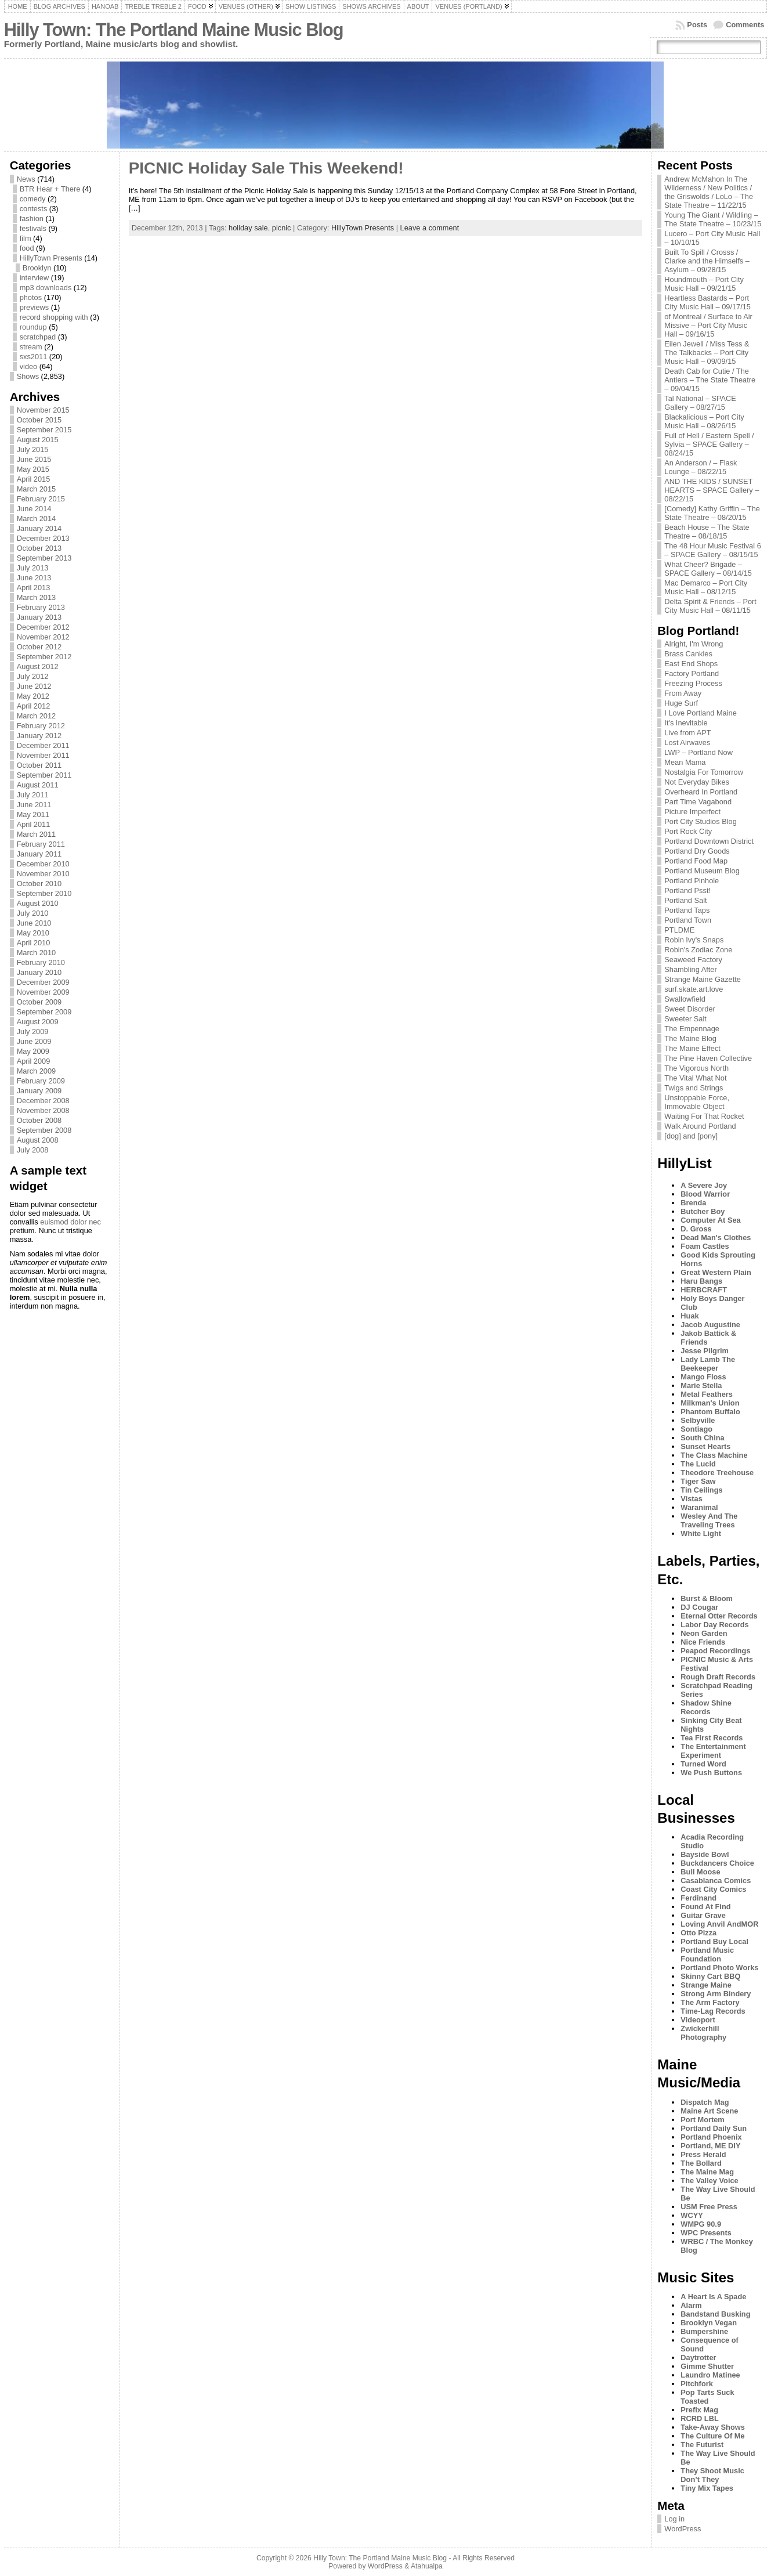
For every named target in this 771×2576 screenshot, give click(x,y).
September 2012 (44, 656)
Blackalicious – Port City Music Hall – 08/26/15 (704, 421)
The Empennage (691, 1028)
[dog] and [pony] (691, 1136)
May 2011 (33, 814)
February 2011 (41, 844)
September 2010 (44, 893)
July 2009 (33, 1031)
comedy (33, 198)
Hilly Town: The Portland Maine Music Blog (173, 30)
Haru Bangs (701, 1281)
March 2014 (36, 518)
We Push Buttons (711, 1772)
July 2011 (33, 794)
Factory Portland (691, 673)
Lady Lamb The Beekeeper (707, 1363)
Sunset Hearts (705, 1446)
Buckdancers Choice (717, 1863)
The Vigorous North (696, 1068)
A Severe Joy (703, 1185)
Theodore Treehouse (717, 1472)
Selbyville (697, 1420)
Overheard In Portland (700, 791)
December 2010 (43, 863)
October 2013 (39, 548)
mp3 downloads (46, 287)
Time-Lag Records (712, 2011)
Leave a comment (429, 227)
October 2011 (39, 765)
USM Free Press (708, 2206)
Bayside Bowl (704, 1854)
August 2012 (38, 666)
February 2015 (41, 498)
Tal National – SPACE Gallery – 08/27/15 (700, 402)
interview (34, 277)
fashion (32, 218)
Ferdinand (698, 1898)
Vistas (691, 1498)
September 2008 (44, 1130)
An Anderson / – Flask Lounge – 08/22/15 (700, 467)
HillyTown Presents (51, 258)
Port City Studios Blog (700, 821)
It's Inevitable (685, 722)
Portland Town (687, 920)
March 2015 (36, 489)
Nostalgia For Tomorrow (703, 772)
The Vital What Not (695, 1078)
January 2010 (39, 972)
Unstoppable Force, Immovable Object (696, 1102)
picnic (281, 227)
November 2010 (43, 873)
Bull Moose (700, 1871)
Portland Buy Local (714, 1941)
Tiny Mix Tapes (706, 2488)
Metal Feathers (706, 1394)
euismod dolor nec (70, 1221)
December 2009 (43, 982)
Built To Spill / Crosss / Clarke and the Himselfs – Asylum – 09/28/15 (707, 261)
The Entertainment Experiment (712, 1751)
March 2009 (36, 1071)
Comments (745, 24)
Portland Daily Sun (713, 2128)
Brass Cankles (688, 653)
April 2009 (33, 1061)
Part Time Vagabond (698, 801)
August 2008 (38, 1140)
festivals (33, 228)
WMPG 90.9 (700, 2224)
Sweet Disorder (689, 1009)
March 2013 (36, 597)
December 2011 (43, 745)
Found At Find (705, 1906)
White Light (700, 1533)
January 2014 (39, 528)
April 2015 (33, 479)
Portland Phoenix (710, 2137)
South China (702, 1437)
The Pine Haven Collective (708, 1058)
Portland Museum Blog (701, 870)
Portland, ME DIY (710, 2145)
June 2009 (34, 1041)
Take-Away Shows (712, 2427)
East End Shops (691, 663)
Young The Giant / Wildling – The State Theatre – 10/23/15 (712, 219)
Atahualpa (427, 2566)
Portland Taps (687, 910)
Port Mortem (702, 2119)
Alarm (690, 2305)
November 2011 (43, 755)
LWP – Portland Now (698, 752)
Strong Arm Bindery (715, 1993)
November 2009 (43, 992)
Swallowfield (684, 999)
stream (31, 346)
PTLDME (679, 930)
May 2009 (33, 1051)
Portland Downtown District (709, 841)
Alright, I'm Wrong (693, 644)
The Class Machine (713, 1455)
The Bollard (700, 2163)
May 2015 (33, 469)
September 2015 (44, 429)
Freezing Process (693, 683)
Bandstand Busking (715, 2314)
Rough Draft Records (717, 1676)
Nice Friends (702, 1642)
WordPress (682, 2528)
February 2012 (41, 725)
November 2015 (43, 410)
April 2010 (33, 942)
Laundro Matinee (710, 2375)
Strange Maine (705, 1985)
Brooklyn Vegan (708, 2322)
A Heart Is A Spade (713, 2296)
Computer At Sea (710, 1220)
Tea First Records (711, 1737)
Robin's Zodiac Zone (698, 949)
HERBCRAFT (703, 1289)
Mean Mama (684, 762)
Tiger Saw (697, 1481)
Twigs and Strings (693, 1087)
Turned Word (703, 1764)
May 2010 (33, 932)
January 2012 (39, 735)
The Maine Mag (707, 2171)
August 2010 (38, 903)
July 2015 (33, 449)
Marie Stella (701, 1385)
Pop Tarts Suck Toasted (707, 2396)
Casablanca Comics (715, 1880)
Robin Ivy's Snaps (693, 939)
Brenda (693, 1202)
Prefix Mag (699, 2409)
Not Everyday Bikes (696, 782)
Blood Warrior (705, 1194)
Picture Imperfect (692, 811)
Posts (697, 24)
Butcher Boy (702, 1211)
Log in (674, 2518)
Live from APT (687, 732)
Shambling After (690, 969)
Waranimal (699, 1507)
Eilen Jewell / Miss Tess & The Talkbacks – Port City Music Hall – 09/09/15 (706, 352)
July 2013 (33, 567)
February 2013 (41, 607)
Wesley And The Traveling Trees (708, 1520)
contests (34, 208)
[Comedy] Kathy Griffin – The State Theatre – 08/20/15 (712, 513)
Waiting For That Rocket (704, 1116)
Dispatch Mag (704, 2102)
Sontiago (696, 1429)
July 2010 (33, 913)
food (27, 248)
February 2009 (41, 1080)
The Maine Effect (692, 1048)
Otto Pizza (698, 1932)
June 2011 (34, 804)
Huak (689, 1316)
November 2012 (43, 637)
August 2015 (38, 439)
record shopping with (54, 317)
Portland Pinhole (691, 880)
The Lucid (697, 1463)
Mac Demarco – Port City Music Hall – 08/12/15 (705, 587)
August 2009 (38, 1021)
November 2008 (43, 1110)
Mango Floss (703, 1376)
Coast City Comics (713, 1889)
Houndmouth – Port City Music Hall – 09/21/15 (704, 283)
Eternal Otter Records (718, 1616)
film (25, 238)
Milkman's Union (709, 1403)
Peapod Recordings (715, 1650)
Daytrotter (698, 2357)
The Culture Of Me (712, 2436)
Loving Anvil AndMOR (719, 1924)
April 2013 (33, 587)
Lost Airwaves (687, 742)
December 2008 (43, 1100)
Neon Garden (703, 1633)
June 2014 (34, 508)
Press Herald (703, 2154)
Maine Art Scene (709, 2111)
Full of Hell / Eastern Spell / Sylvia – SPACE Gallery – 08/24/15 (709, 444)
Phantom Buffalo (710, 1411)
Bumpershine (704, 2331)
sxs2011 (34, 356)
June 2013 (34, 577)
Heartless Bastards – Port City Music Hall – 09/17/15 (707, 302)
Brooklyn (37, 267)
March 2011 (36, 834)
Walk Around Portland (700, 1126)
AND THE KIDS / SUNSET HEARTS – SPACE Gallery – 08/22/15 (711, 490)
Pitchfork (696, 2383)
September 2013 (44, 558)
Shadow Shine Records (705, 1707)
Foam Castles (704, 1246)
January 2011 (39, 854)
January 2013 (39, 617)
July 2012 (33, 676)
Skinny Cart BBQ (710, 1976)
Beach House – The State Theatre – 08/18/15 (706, 531)
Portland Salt (685, 900)
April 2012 (33, 706)
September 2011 (44, 775)
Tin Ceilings (701, 1490)
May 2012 (33, 696)
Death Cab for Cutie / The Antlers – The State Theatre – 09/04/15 (709, 380)
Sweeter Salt (685, 1018)
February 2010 (41, 962)
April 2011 (33, 824)
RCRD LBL (699, 2418)
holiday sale (248, 227)
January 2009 (39, 1090)
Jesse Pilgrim (704, 1350)
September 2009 (44, 1011)
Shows (28, 376)
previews (34, 307)
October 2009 (39, 1002)
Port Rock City (688, 831)
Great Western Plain (715, 1272)
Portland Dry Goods (696, 851)
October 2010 (39, 883)
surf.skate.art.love (693, 989)
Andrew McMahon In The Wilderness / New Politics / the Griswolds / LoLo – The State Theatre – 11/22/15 (708, 192)
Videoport (697, 2019)
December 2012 (43, 627)
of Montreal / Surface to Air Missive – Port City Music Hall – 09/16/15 (708, 325)
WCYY (691, 2215)
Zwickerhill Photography (703, 2033)
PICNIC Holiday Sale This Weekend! (266, 168)
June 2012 (34, 686)
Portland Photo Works (719, 1967)
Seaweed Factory (693, 959)
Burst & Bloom (706, 1598)
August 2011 (38, 785)
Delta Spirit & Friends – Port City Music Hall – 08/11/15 (710, 606)
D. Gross (695, 1228)
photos (31, 297)
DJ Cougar (699, 1607)
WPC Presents (705, 2232)
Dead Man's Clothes (715, 1237)
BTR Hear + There (50, 189)
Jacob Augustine (710, 1324)
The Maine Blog (690, 1038)
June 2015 (34, 459)
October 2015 (39, 420)
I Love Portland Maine (700, 713)
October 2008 (39, 1120)
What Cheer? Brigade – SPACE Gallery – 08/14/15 (708, 568)
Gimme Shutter (707, 2366)
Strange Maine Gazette (702, 979)
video (29, 366)
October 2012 (39, 646)
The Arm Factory (709, 2002)
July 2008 (33, 1150)
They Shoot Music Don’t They (712, 2475)
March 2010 (36, 952)
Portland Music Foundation (707, 1954)
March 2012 (36, 715)
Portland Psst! (687, 890)
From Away (682, 693)
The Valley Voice (709, 2180)
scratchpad (38, 337)
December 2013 (43, 538)
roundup (33, 327)
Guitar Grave (703, 1915)
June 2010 (34, 923)
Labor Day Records (714, 1624)
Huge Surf (681, 703)
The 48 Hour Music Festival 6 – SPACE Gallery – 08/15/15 (712, 550)
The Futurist (701, 2444)
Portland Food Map (695, 861)
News (26, 179)
